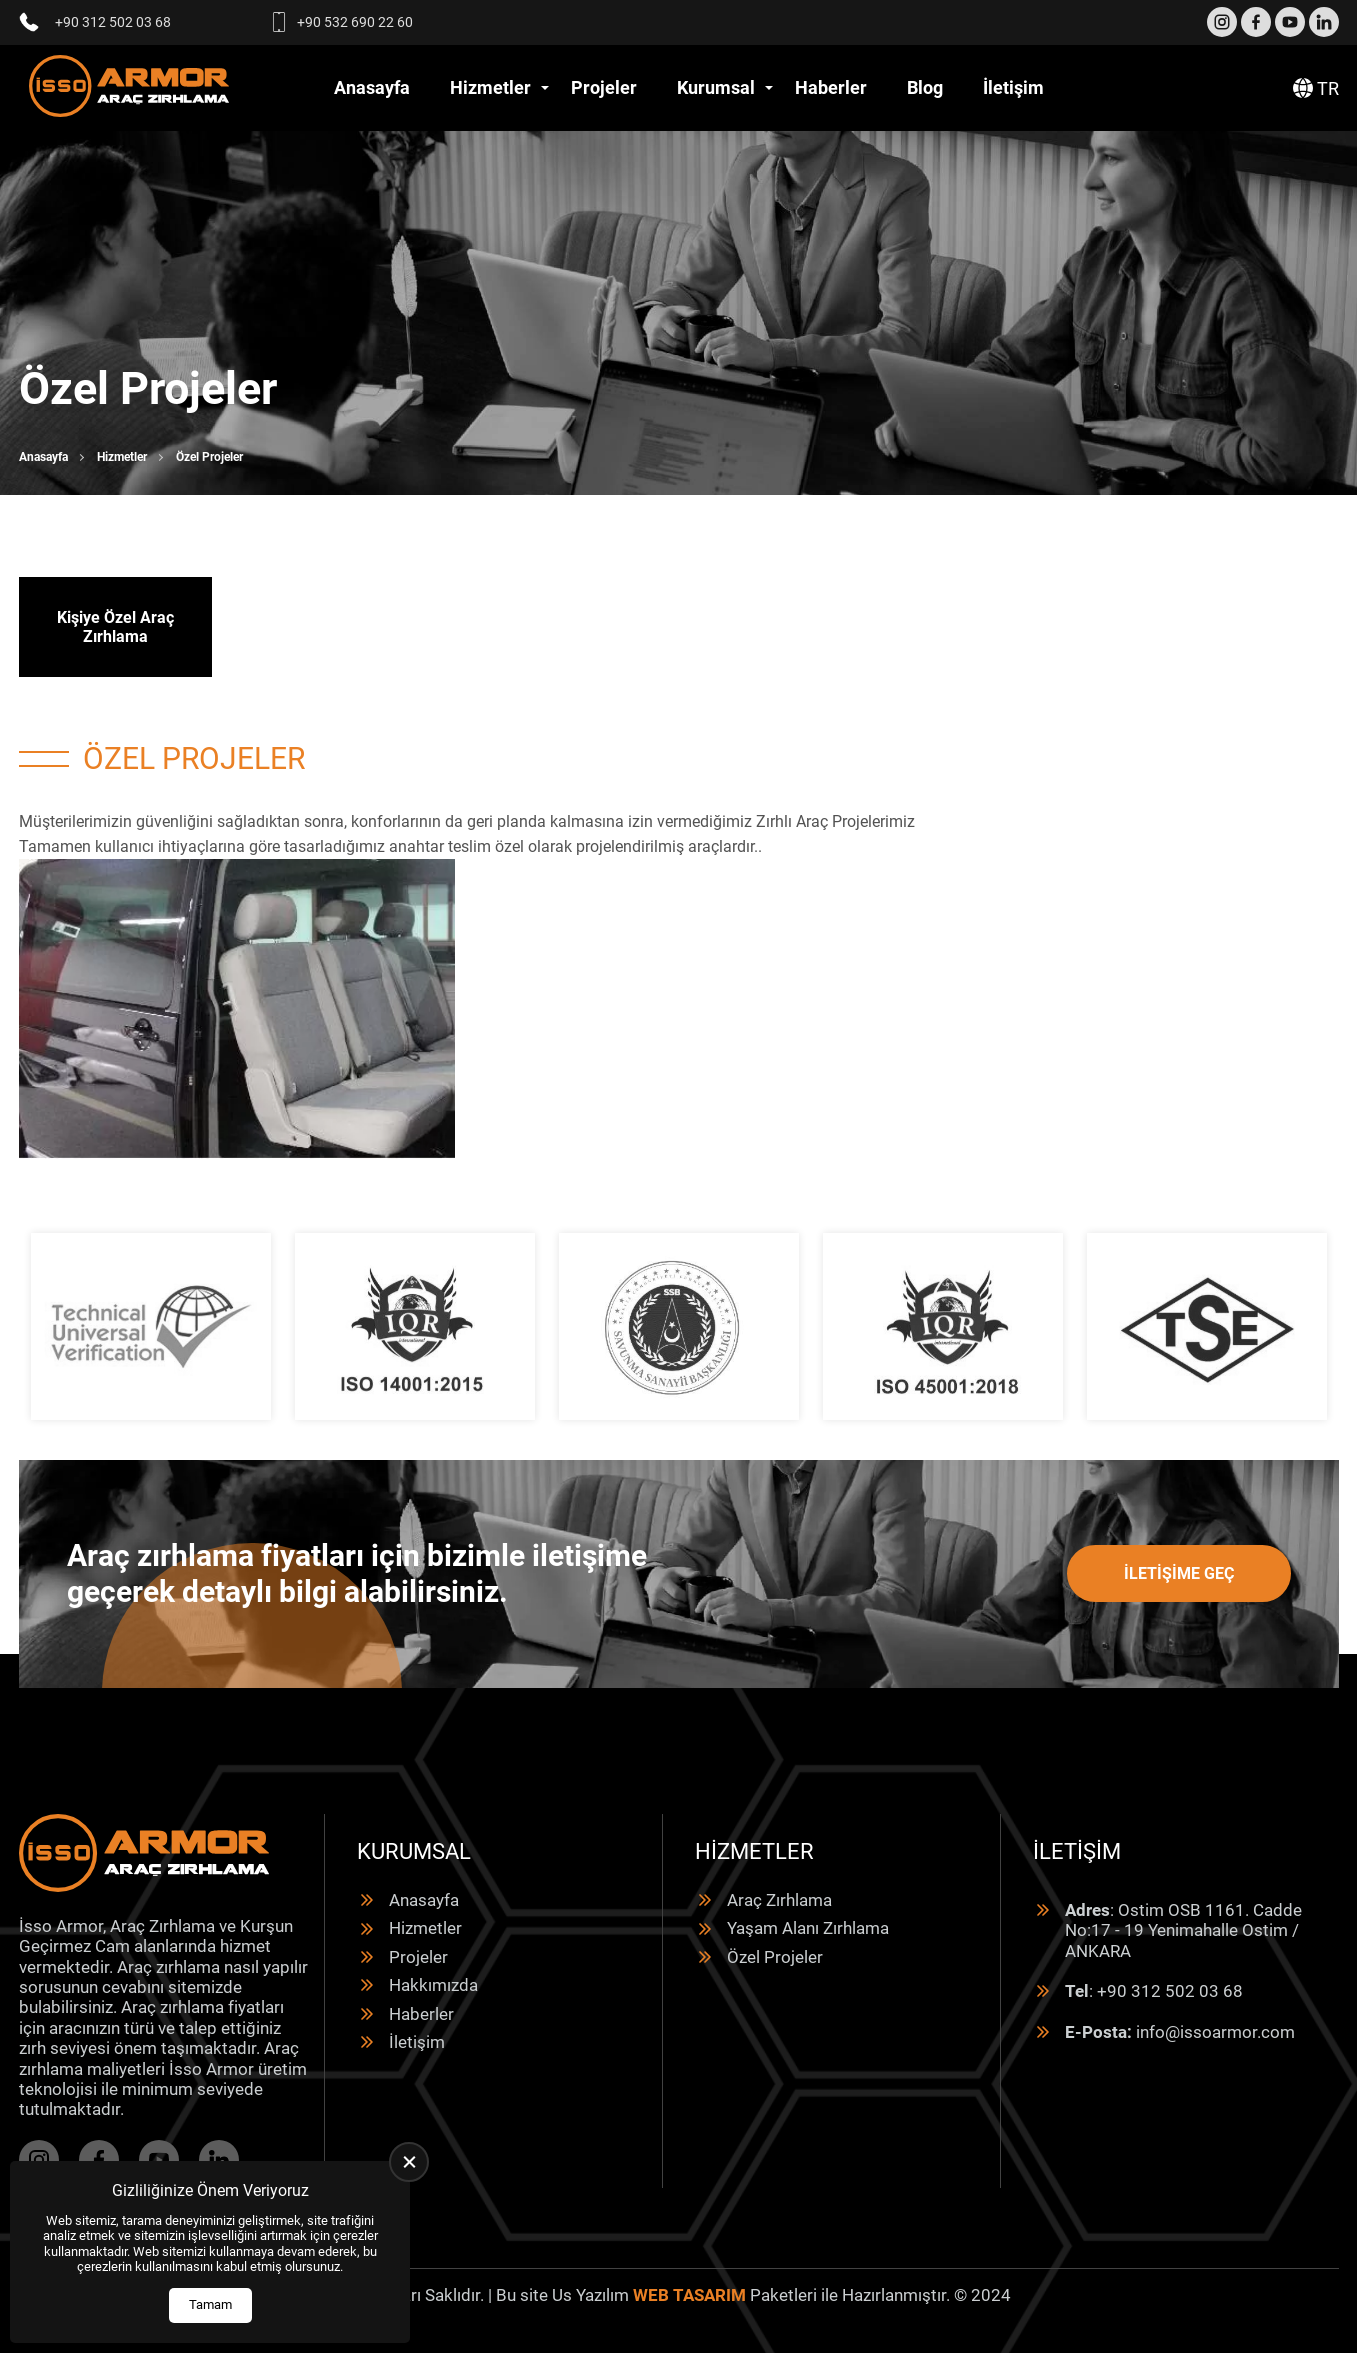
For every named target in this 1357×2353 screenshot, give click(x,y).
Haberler (831, 87)
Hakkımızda (433, 1985)
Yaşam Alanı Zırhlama (808, 1928)
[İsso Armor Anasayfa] (129, 88)
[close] (409, 2162)
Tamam (210, 2304)
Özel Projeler (775, 1957)
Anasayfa (372, 87)
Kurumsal (716, 87)
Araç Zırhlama (779, 1900)
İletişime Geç (1179, 1573)
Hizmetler (490, 87)
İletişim (1013, 87)
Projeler (604, 87)
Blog (925, 87)
